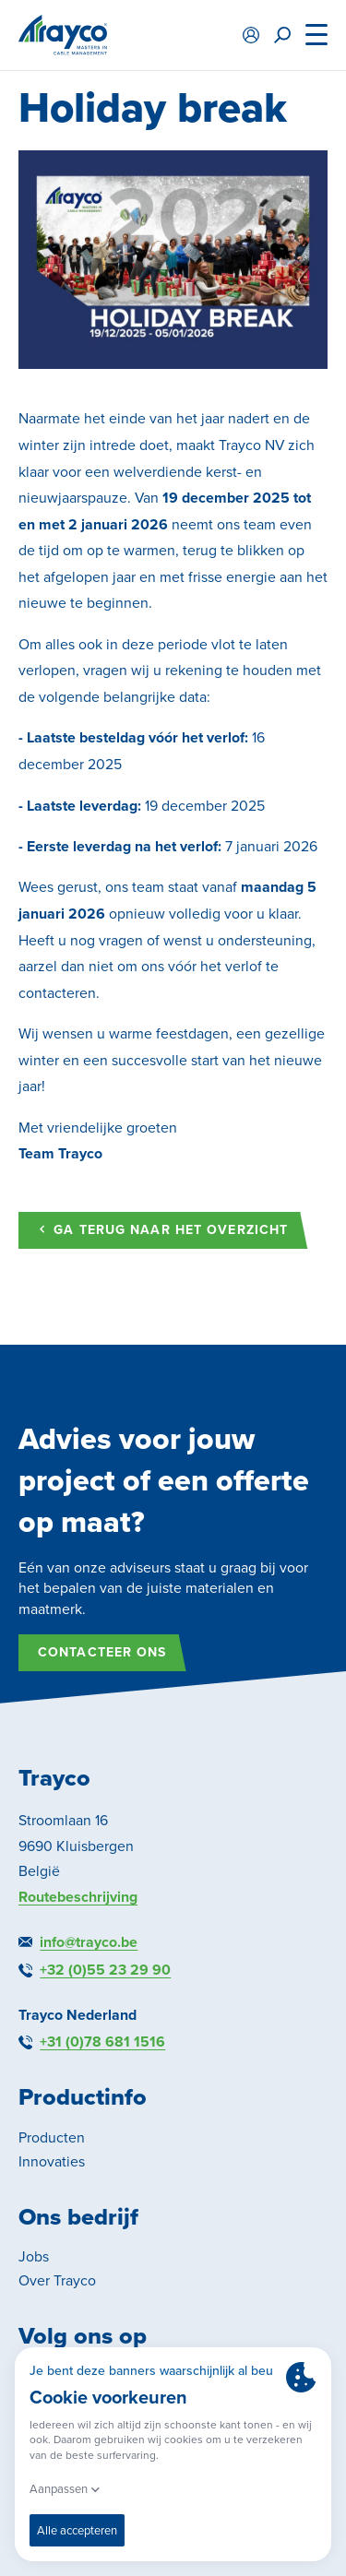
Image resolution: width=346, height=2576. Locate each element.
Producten (51, 2137)
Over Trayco (57, 2280)
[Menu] (316, 35)
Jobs (33, 2256)
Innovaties (51, 2161)
